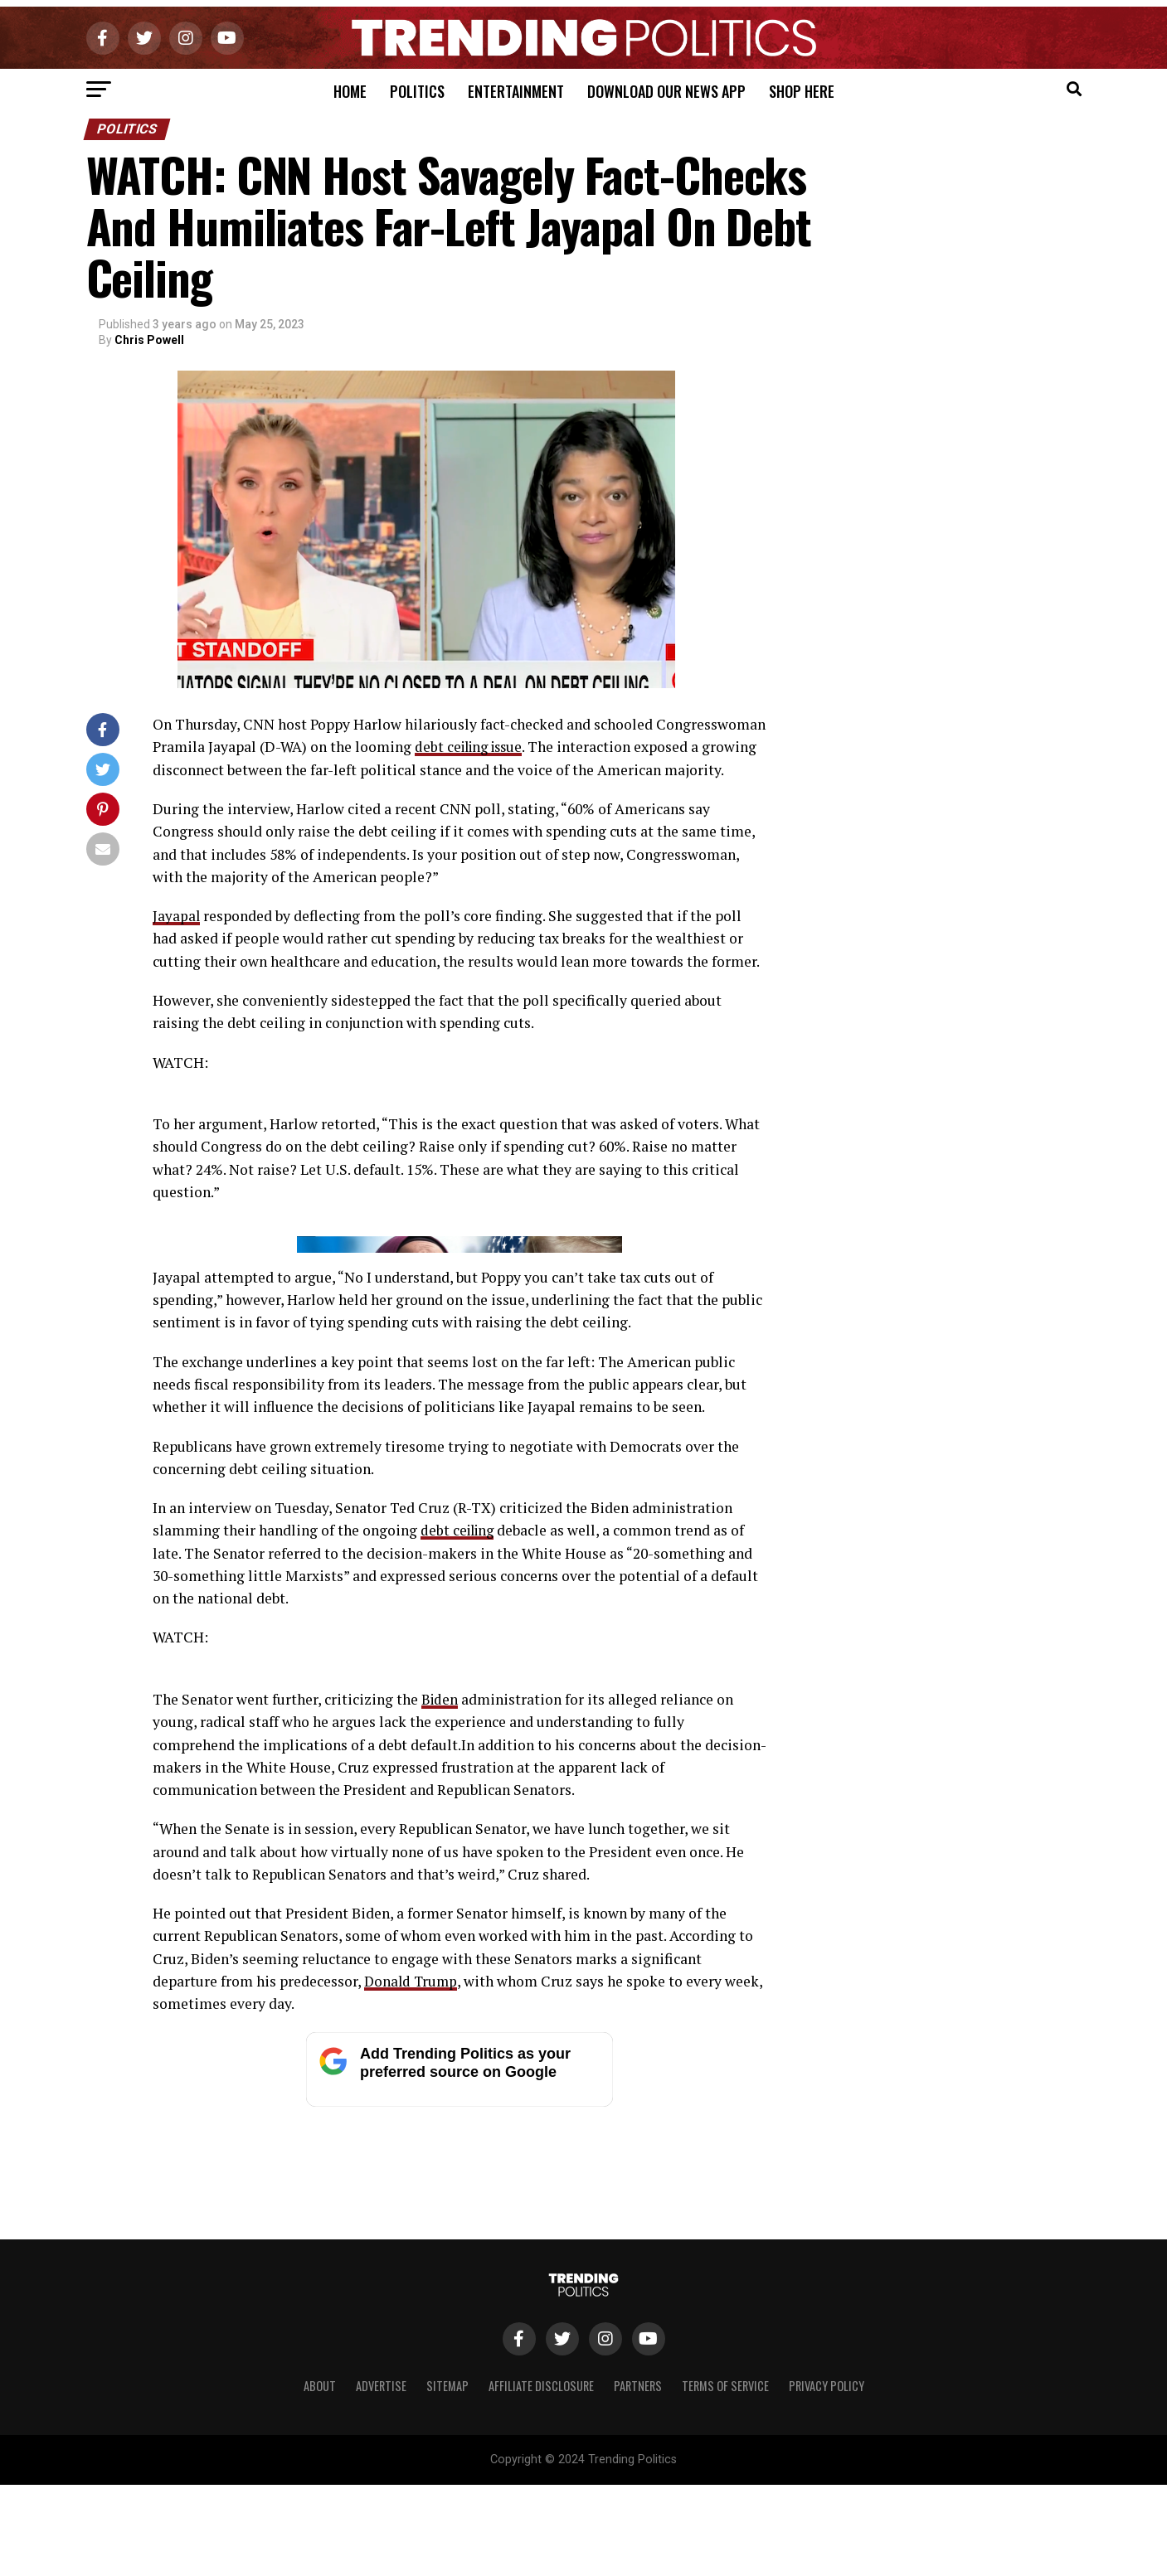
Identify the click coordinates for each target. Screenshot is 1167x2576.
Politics (417, 91)
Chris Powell (149, 340)
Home (350, 91)
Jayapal (177, 915)
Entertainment (516, 91)
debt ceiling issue (472, 746)
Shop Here (801, 91)
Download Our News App (666, 91)
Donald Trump (412, 2306)
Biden (440, 2024)
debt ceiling (459, 1855)
